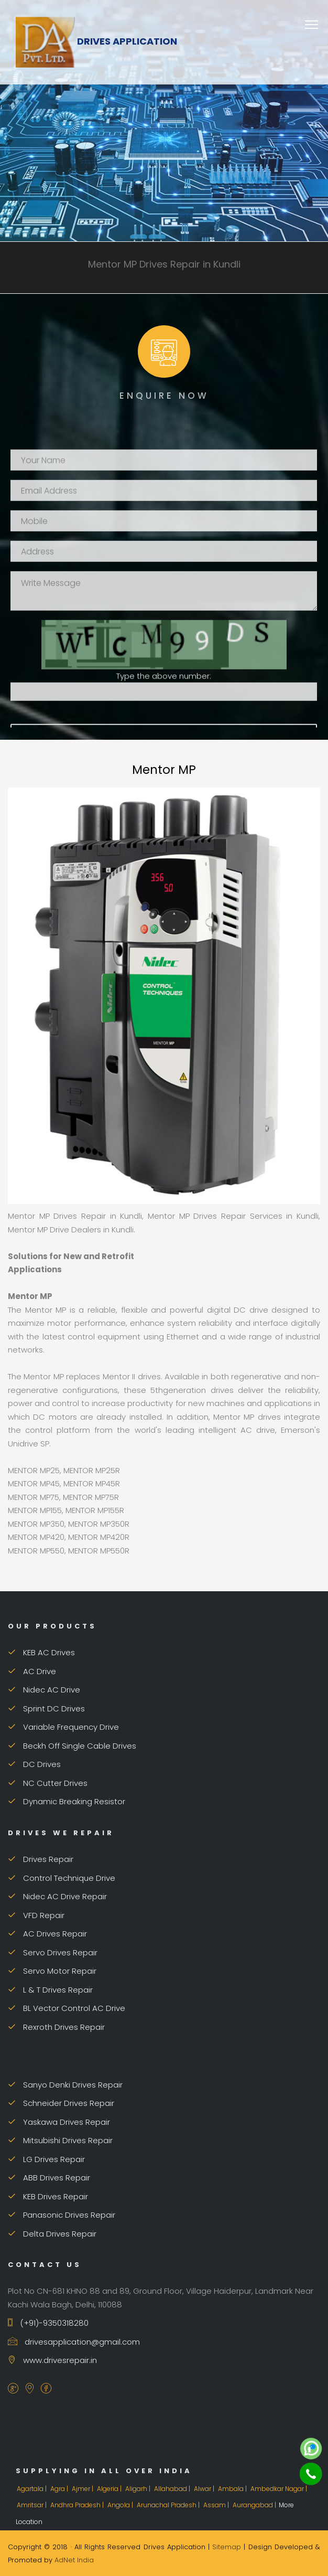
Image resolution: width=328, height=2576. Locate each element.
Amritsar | (32, 2504)
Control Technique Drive (61, 1877)
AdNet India (74, 2560)
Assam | (217, 2504)
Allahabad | (173, 2488)
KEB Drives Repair (48, 2196)
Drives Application (96, 41)
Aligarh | (138, 2488)
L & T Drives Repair (50, 1989)
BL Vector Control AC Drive (66, 2008)
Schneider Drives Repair (61, 2103)
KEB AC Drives (41, 1652)
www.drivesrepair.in (52, 2360)
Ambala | (233, 2488)
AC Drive (32, 1671)
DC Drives (34, 1764)
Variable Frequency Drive (63, 1726)
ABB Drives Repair (49, 2177)
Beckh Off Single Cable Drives (72, 1745)
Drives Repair (40, 1859)
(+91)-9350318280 (48, 2322)
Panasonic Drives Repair (61, 2214)
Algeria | (110, 2488)
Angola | (121, 2504)
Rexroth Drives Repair (56, 2026)
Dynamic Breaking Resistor (66, 1801)
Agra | (60, 2488)
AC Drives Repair (47, 1933)
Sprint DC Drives (46, 1708)
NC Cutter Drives (48, 1783)
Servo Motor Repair (52, 1970)
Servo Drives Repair (52, 1952)
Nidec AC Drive (44, 1689)
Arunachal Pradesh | (169, 2504)
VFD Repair (36, 1915)
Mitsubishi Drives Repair (60, 2140)
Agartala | (32, 2488)
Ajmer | (83, 2488)
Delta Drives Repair (52, 2233)
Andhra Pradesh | (77, 2504)
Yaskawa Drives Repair (59, 2121)
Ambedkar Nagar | (279, 2488)
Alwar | (205, 2488)
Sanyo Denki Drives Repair (65, 2084)
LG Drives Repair (46, 2159)
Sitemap (226, 2546)
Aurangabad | (255, 2504)
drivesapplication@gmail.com (74, 2341)
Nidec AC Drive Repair (57, 1896)
